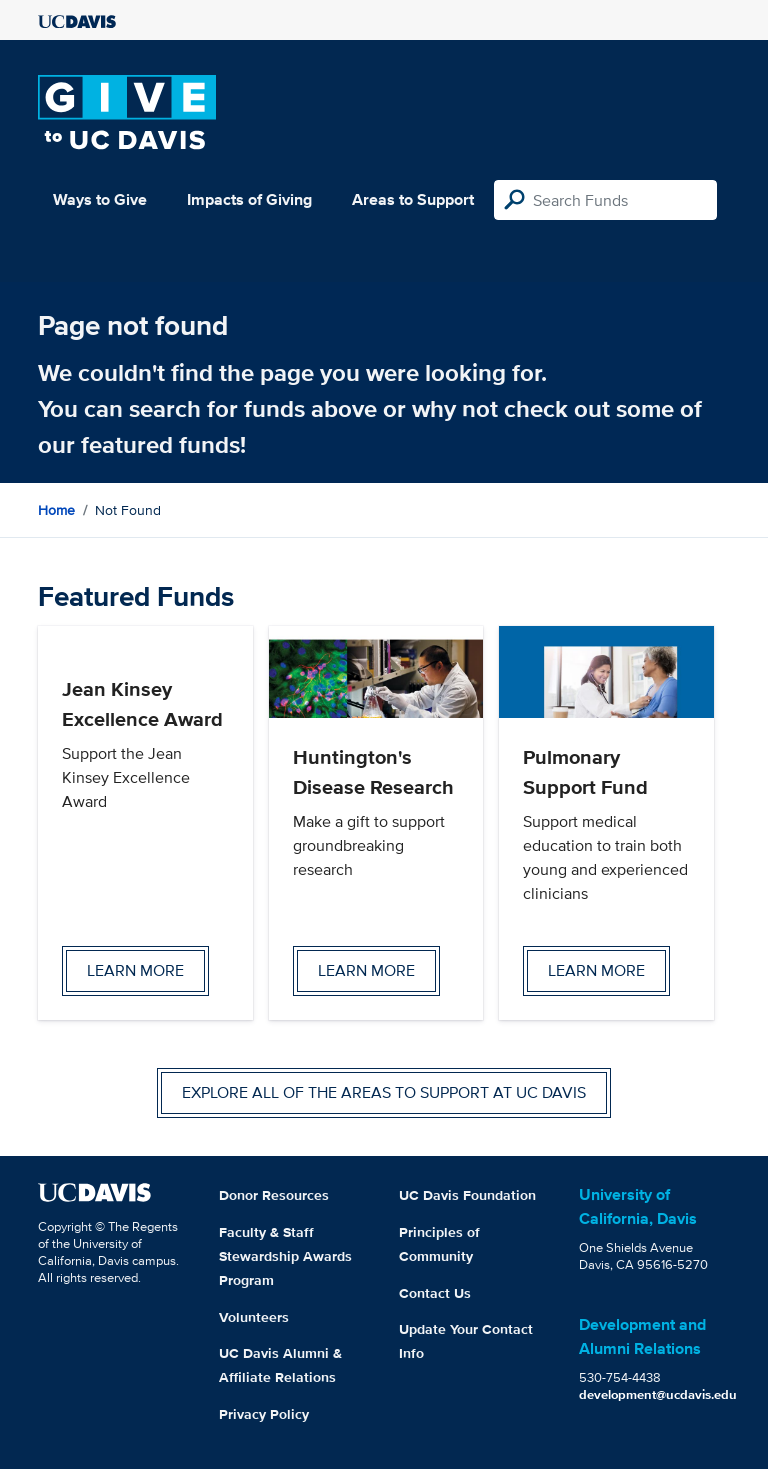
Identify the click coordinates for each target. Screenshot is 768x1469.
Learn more (135, 970)
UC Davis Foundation (467, 1195)
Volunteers (254, 1317)
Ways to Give (100, 199)
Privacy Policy (264, 1414)
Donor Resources (274, 1195)
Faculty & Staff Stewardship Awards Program (285, 1256)
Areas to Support (413, 199)
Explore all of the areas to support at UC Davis (384, 1092)
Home (56, 510)
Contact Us (435, 1293)
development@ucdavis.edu (658, 1394)
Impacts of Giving (249, 199)
